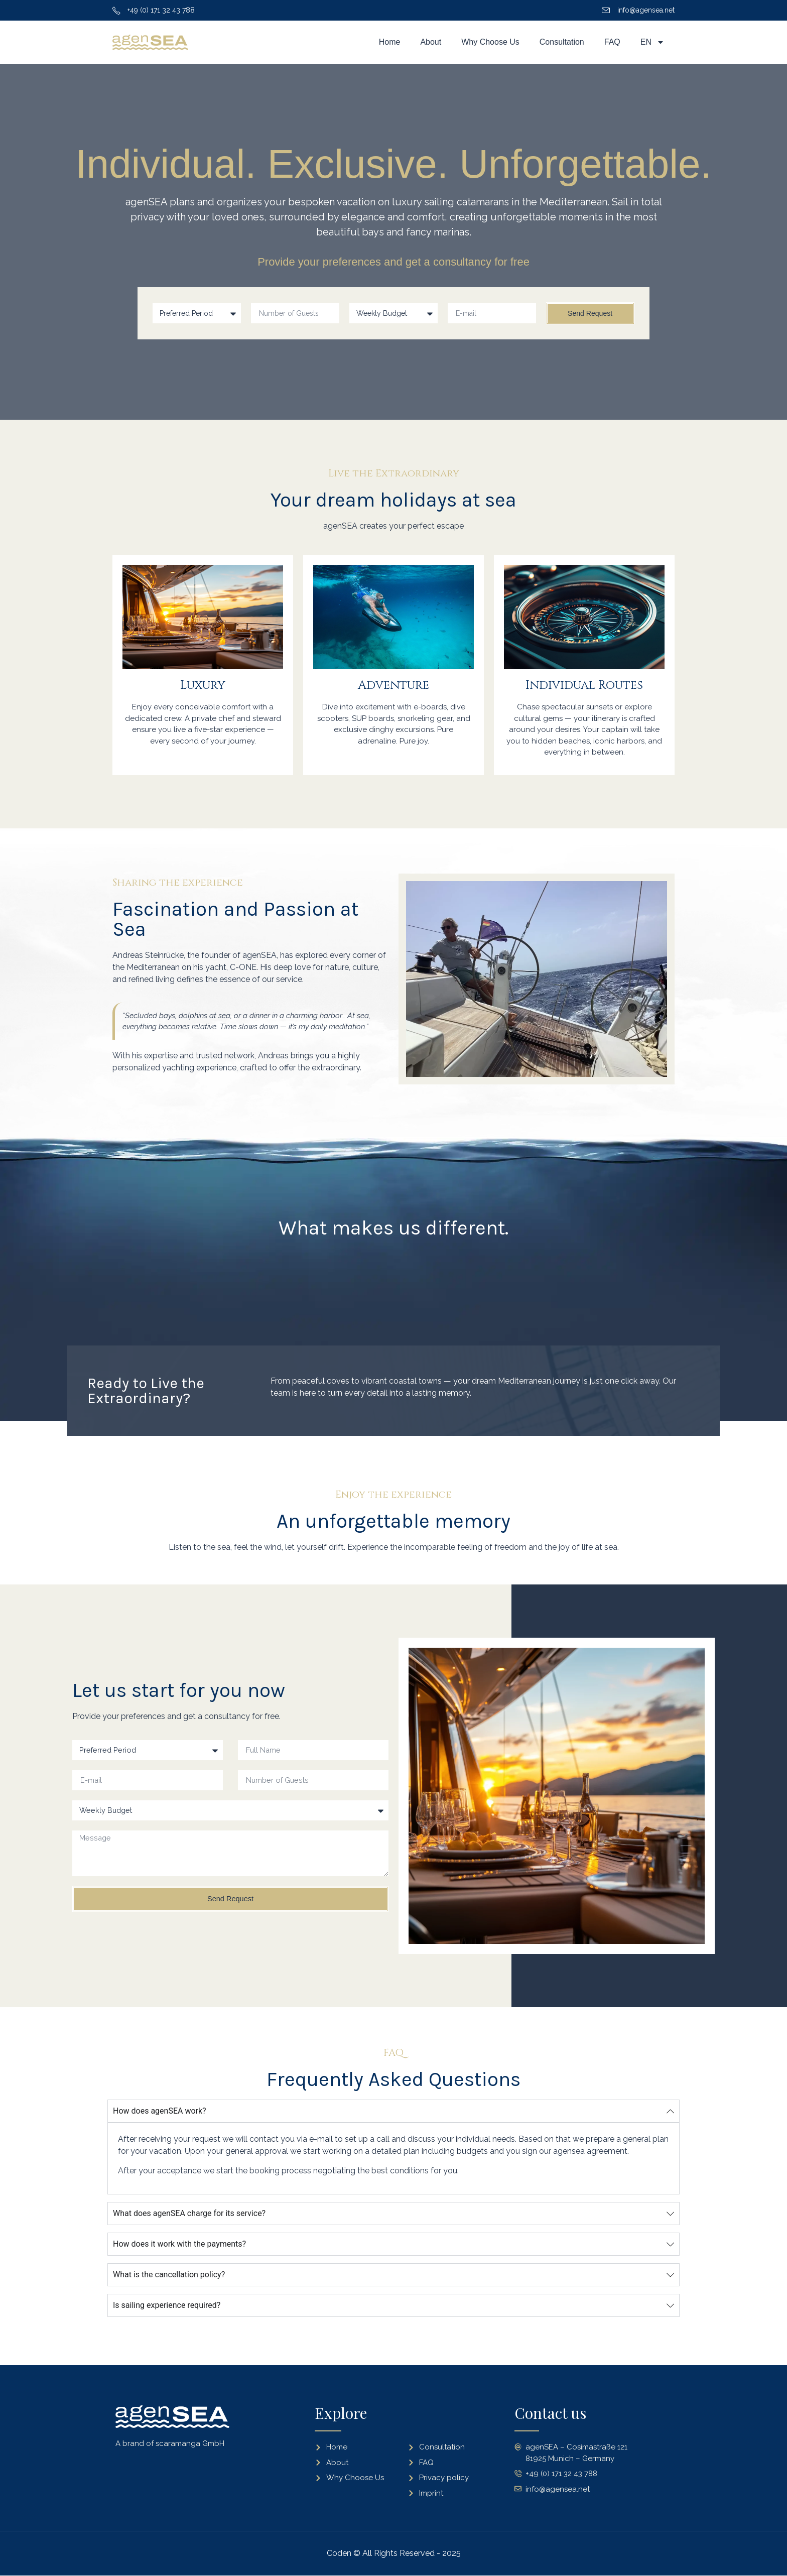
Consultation (562, 42)
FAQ (612, 42)
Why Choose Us (490, 42)
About (430, 42)
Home (390, 42)
